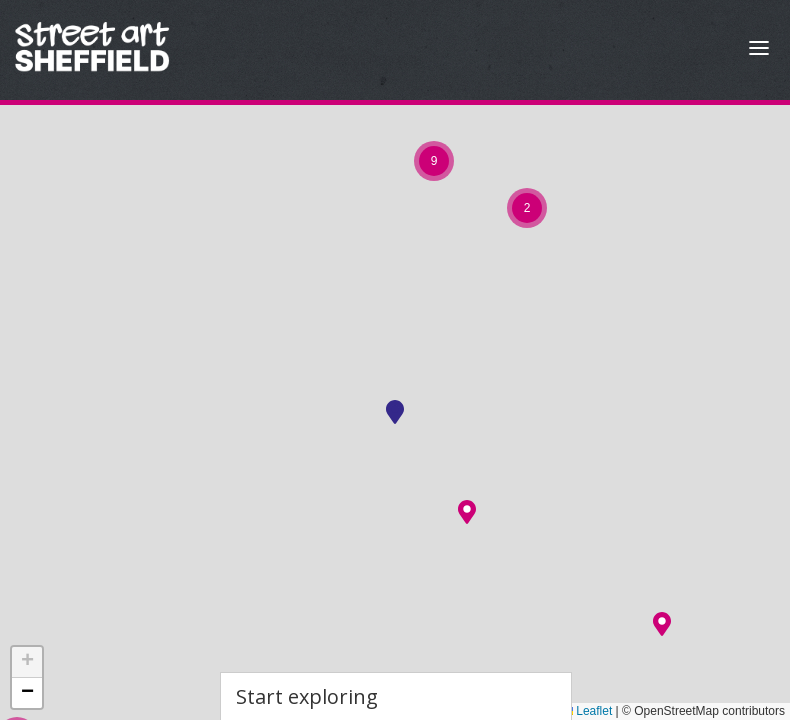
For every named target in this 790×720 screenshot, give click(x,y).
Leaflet (586, 711)
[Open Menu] (759, 50)
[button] (467, 512)
